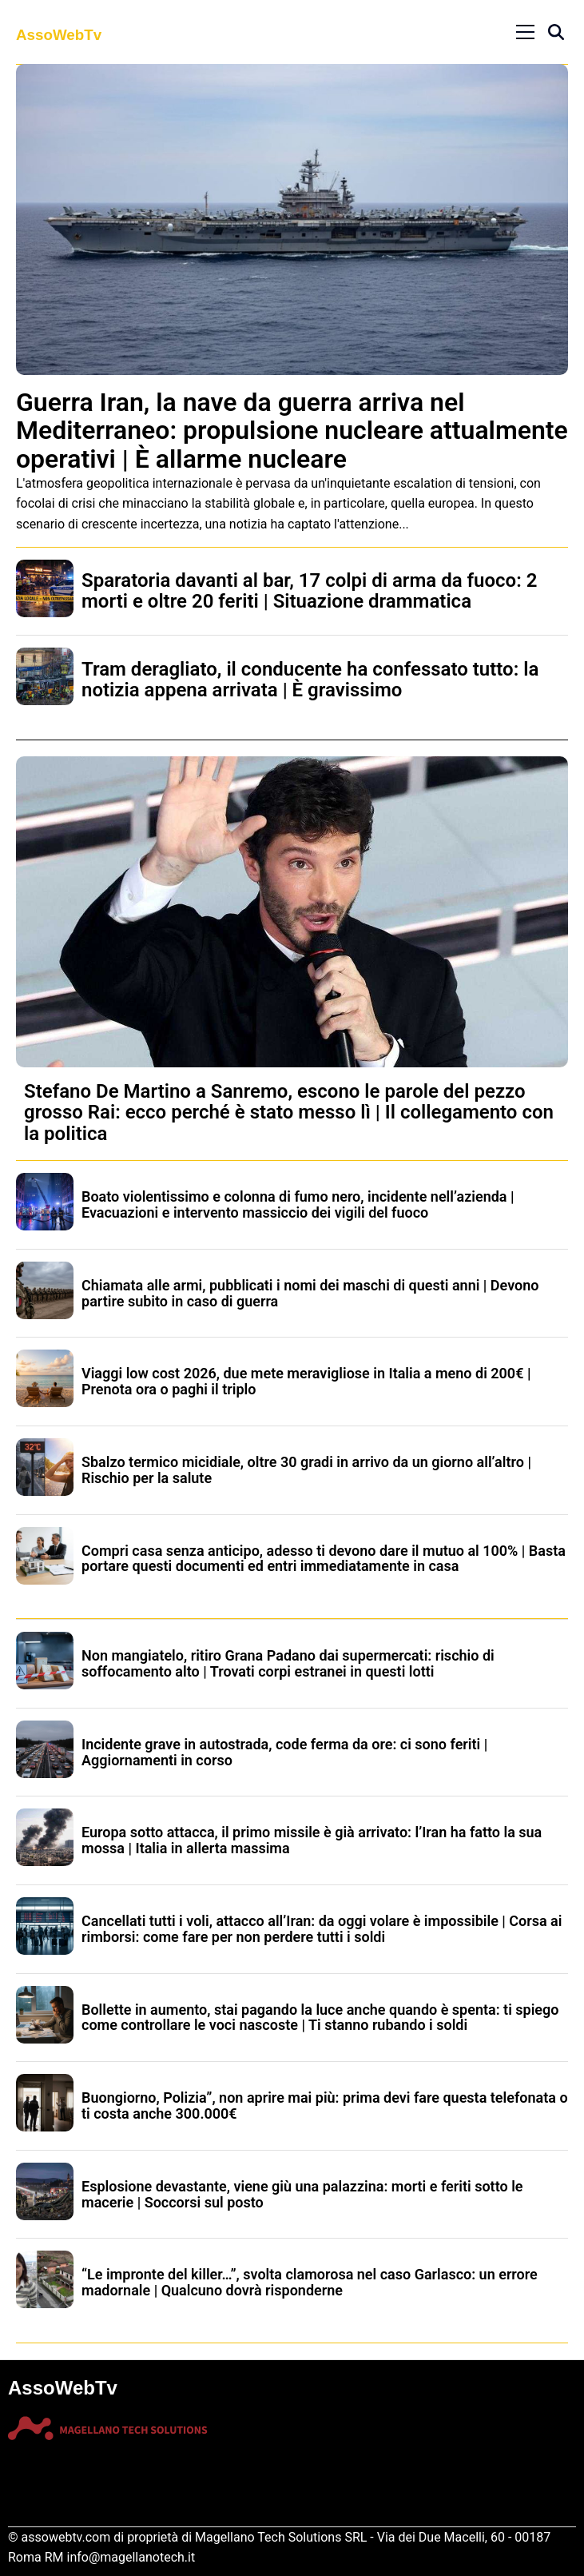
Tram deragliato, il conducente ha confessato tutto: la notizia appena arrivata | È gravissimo (309, 679)
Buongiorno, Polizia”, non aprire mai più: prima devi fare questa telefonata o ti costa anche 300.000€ (324, 2105)
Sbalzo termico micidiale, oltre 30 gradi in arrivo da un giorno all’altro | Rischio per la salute (306, 1469)
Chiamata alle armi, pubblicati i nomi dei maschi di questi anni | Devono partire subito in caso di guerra (309, 1293)
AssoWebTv (58, 34)
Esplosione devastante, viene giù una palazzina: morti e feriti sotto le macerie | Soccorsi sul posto (302, 2194)
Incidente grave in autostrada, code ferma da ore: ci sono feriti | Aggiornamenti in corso (284, 1752)
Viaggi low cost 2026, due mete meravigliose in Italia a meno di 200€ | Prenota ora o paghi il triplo (305, 1381)
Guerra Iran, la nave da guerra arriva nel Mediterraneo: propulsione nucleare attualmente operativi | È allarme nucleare (292, 430)
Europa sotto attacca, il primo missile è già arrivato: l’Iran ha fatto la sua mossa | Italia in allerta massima (311, 1840)
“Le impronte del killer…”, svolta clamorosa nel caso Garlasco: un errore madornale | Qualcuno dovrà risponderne (309, 2282)
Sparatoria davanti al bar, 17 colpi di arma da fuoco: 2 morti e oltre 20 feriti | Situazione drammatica (309, 590)
